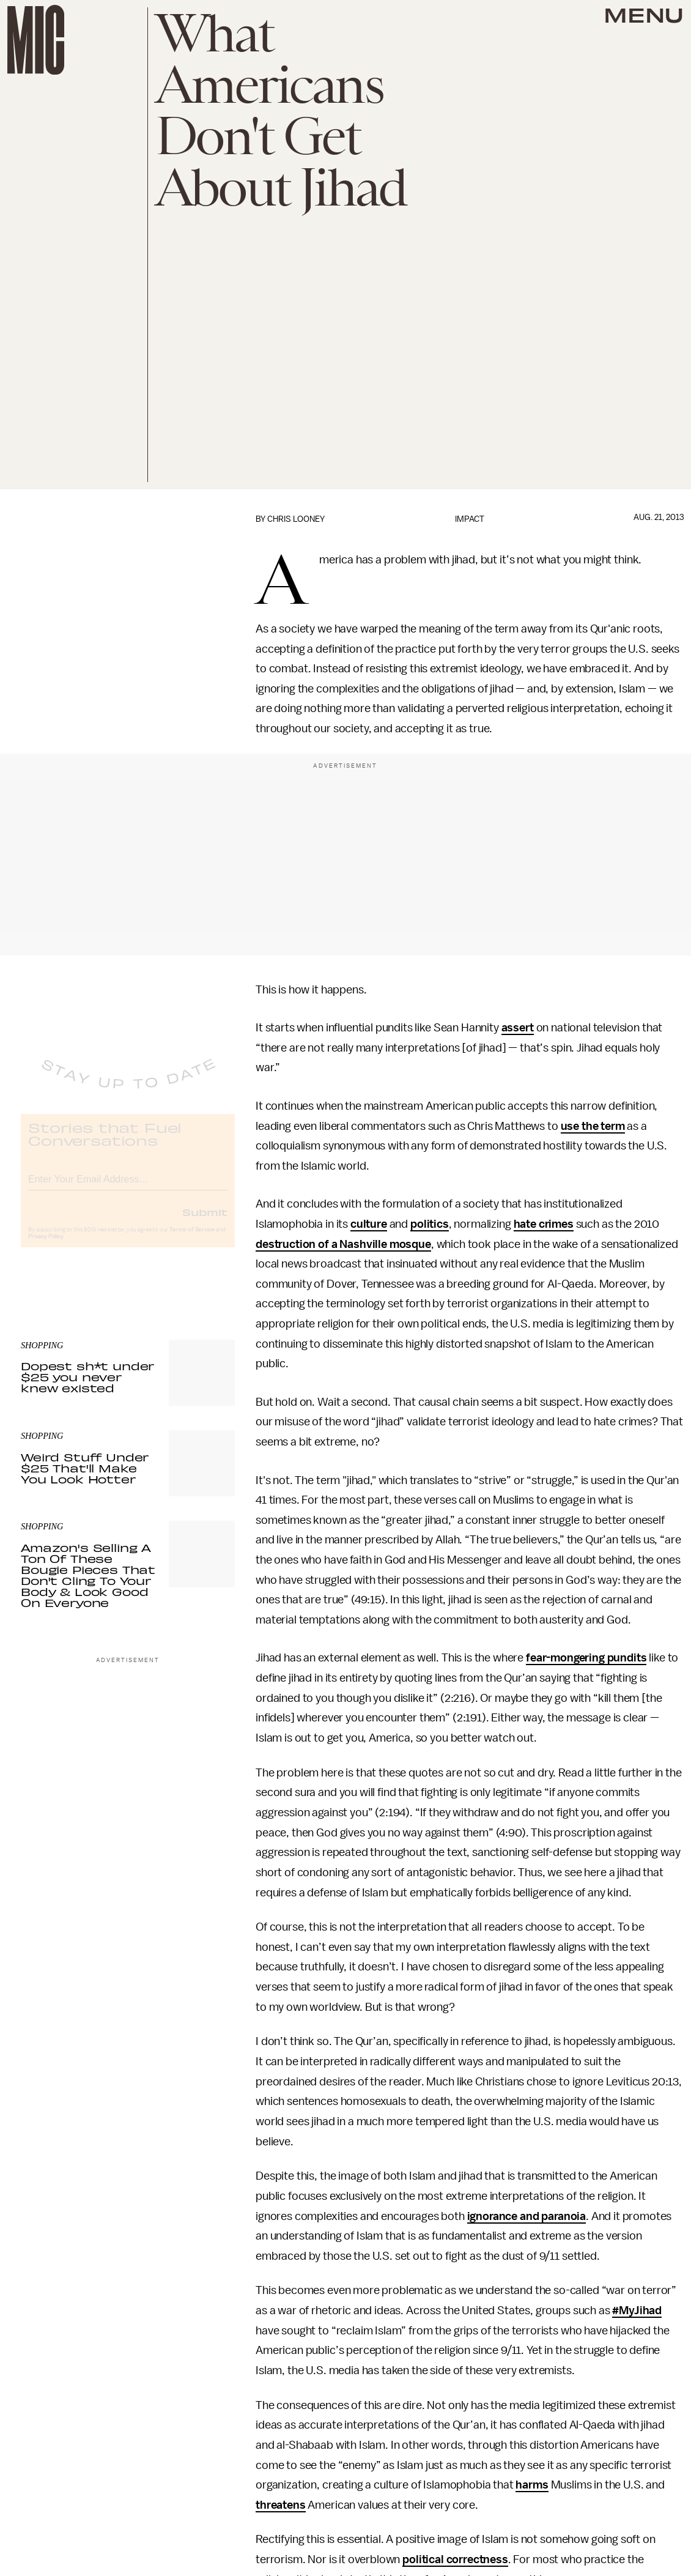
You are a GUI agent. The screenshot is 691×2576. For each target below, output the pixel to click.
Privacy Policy (46, 1247)
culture (368, 1224)
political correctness (455, 2559)
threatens (281, 2505)
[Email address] (127, 1188)
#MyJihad (637, 2310)
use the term (593, 1126)
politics (429, 1224)
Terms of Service (192, 1240)
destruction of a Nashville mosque (343, 1244)
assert (517, 1028)
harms (531, 2485)
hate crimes (544, 1224)
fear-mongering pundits (586, 1658)
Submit (204, 1222)
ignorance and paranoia (526, 2216)
